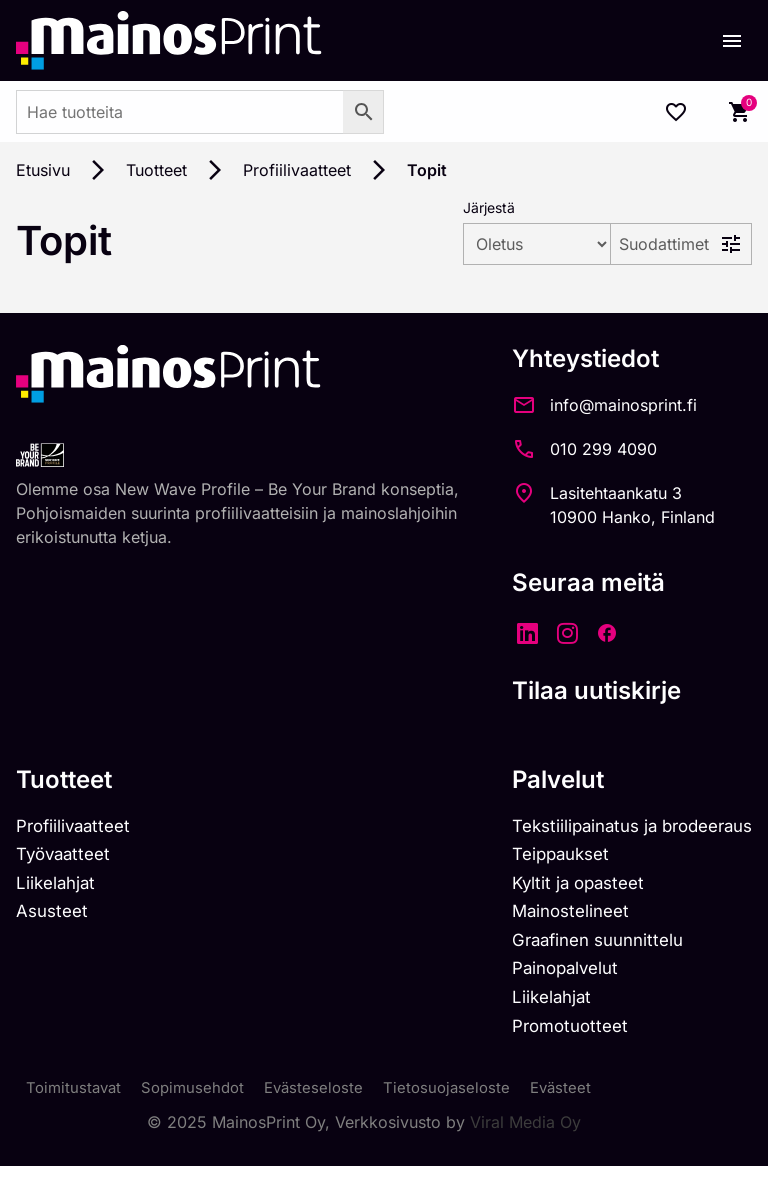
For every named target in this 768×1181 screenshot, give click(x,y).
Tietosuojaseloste (462, 1103)
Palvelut (537, 779)
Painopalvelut (548, 978)
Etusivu (43, 170)
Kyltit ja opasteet (561, 887)
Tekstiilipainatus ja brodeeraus (621, 827)
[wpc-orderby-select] (483, 244)
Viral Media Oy (525, 1137)
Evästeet (580, 1103)
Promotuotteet (553, 1038)
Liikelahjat (58, 887)
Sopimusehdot (200, 1103)
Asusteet (54, 917)
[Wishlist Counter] (676, 112)
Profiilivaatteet (297, 170)
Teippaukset (544, 857)
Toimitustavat (76, 1103)
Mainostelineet (554, 917)
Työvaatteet (67, 857)
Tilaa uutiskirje (575, 690)
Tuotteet (156, 170)
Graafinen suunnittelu (583, 947)
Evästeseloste (325, 1103)
